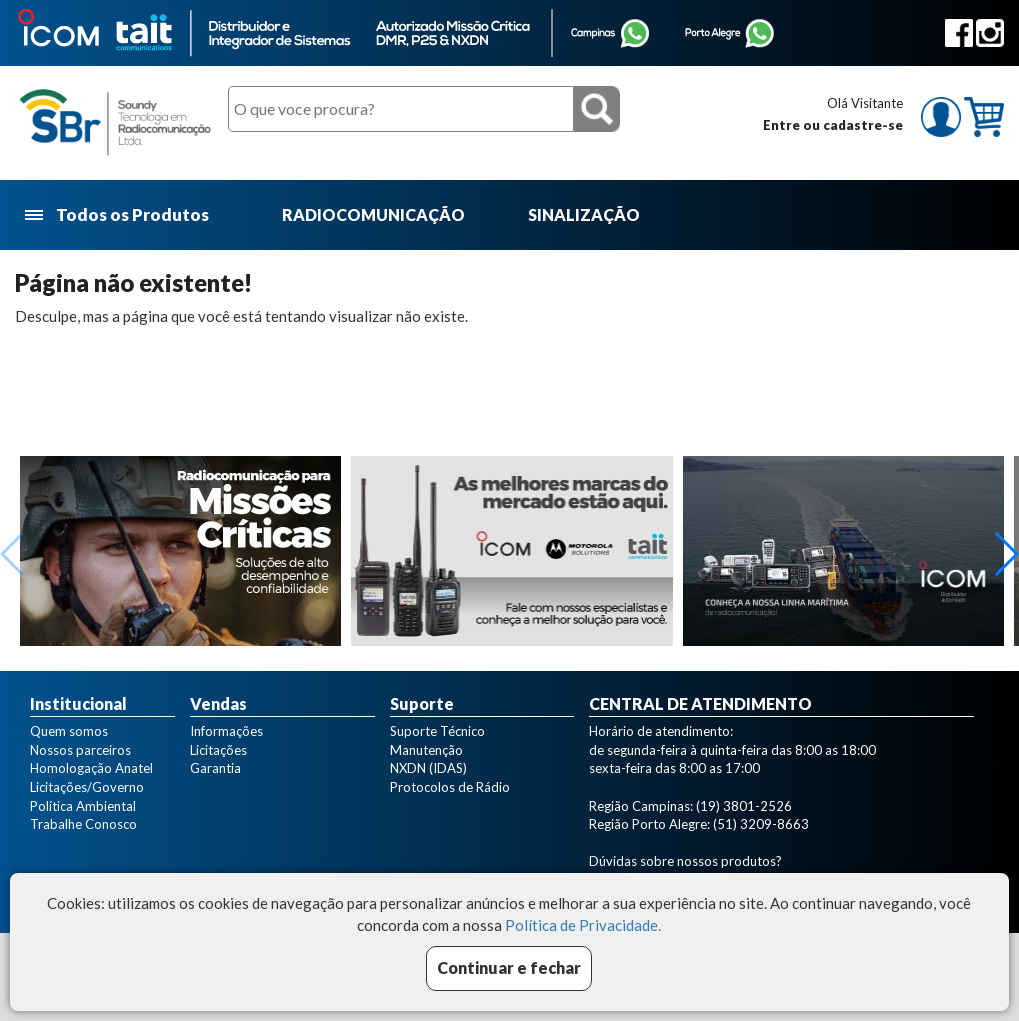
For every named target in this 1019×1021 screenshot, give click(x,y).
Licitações (218, 750)
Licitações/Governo (87, 787)
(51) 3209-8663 (761, 824)
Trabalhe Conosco (83, 824)
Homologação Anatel (91, 768)
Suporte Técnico (437, 731)
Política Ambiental (83, 806)
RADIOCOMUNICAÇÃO (373, 214)
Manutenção (426, 750)
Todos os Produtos (118, 215)
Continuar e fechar (509, 967)
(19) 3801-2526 (744, 806)
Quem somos (69, 731)
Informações (226, 731)
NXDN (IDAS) (428, 768)
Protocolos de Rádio (450, 787)
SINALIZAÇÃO (584, 214)
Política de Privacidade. (583, 925)
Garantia (215, 768)
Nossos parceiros (80, 750)
